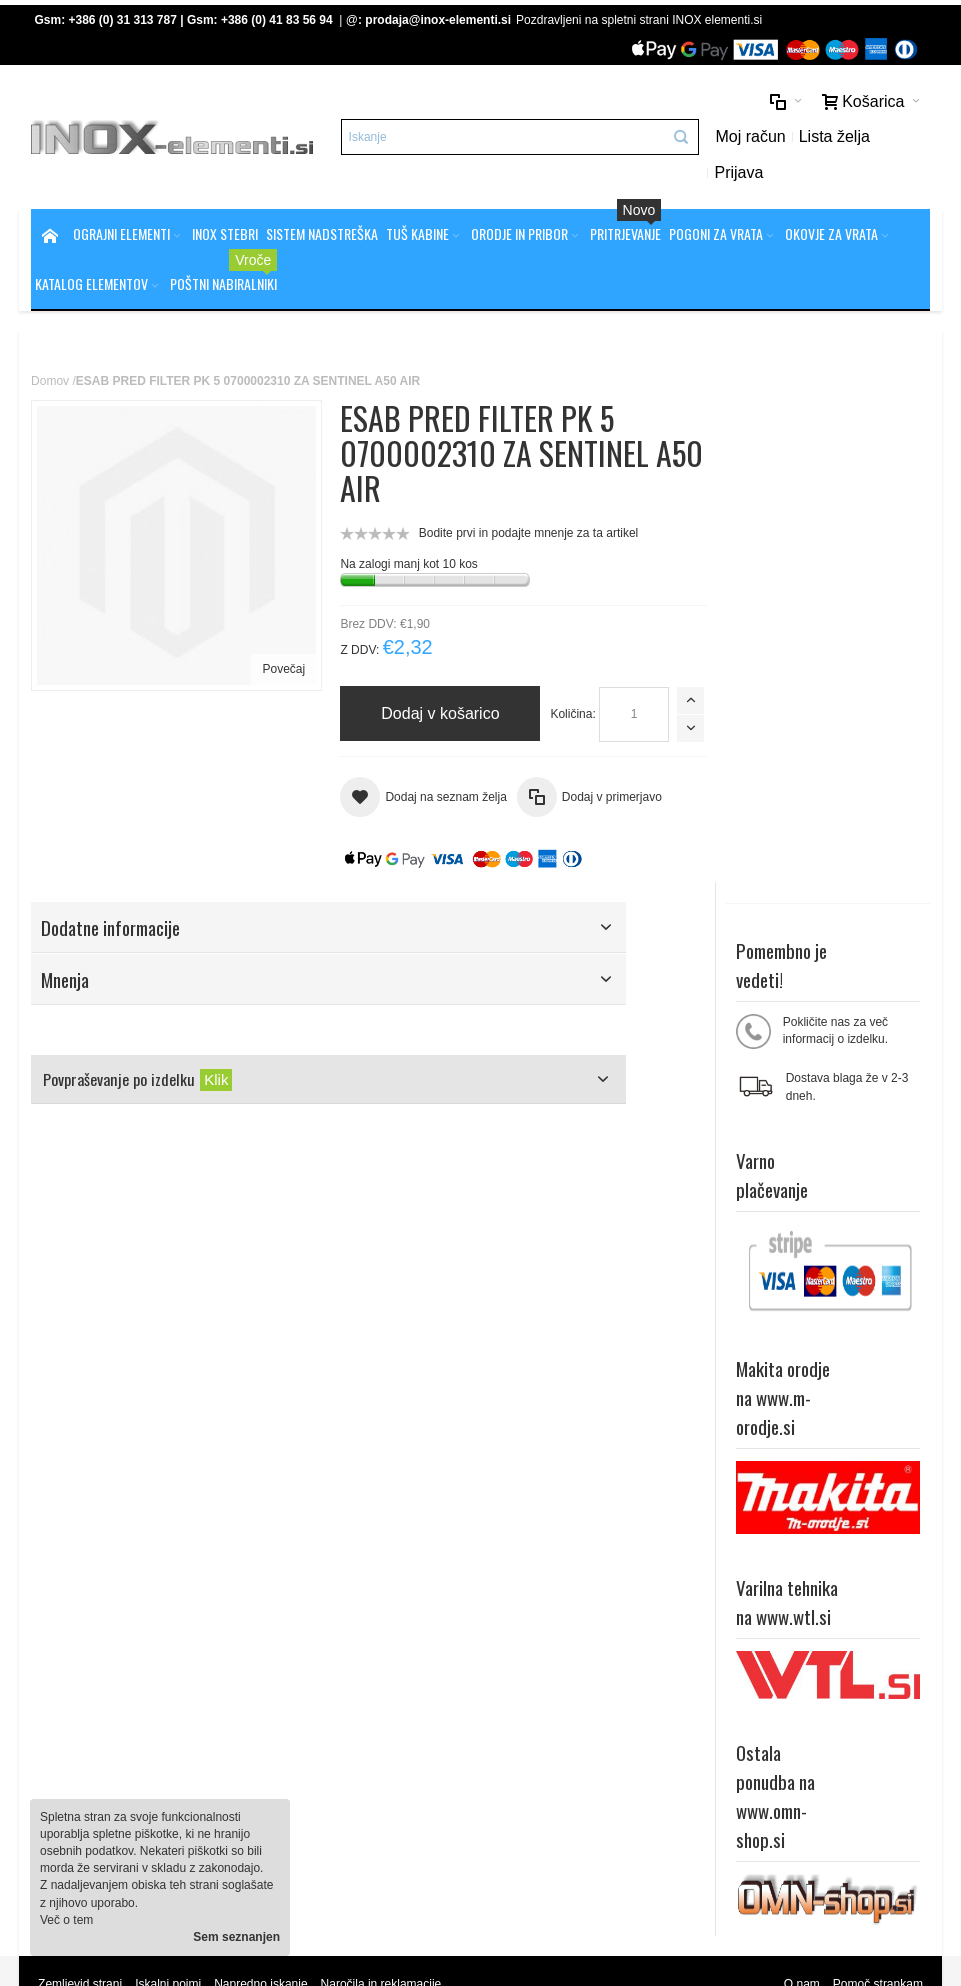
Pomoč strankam (878, 1531)
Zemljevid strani (80, 1531)
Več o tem (66, 1920)
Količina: (369, 714)
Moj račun (752, 136)
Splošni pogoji (327, 1633)
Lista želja (835, 136)
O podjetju (317, 1667)
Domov (50, 381)
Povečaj (280, 665)
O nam (802, 1531)
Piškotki (310, 1650)
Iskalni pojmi (168, 1531)
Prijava (740, 172)
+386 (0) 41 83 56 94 (277, 20)
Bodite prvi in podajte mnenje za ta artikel (524, 533)
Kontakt (310, 1684)
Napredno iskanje (260, 1531)
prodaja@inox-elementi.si (438, 20)
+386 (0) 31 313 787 (123, 20)
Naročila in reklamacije (381, 1531)
